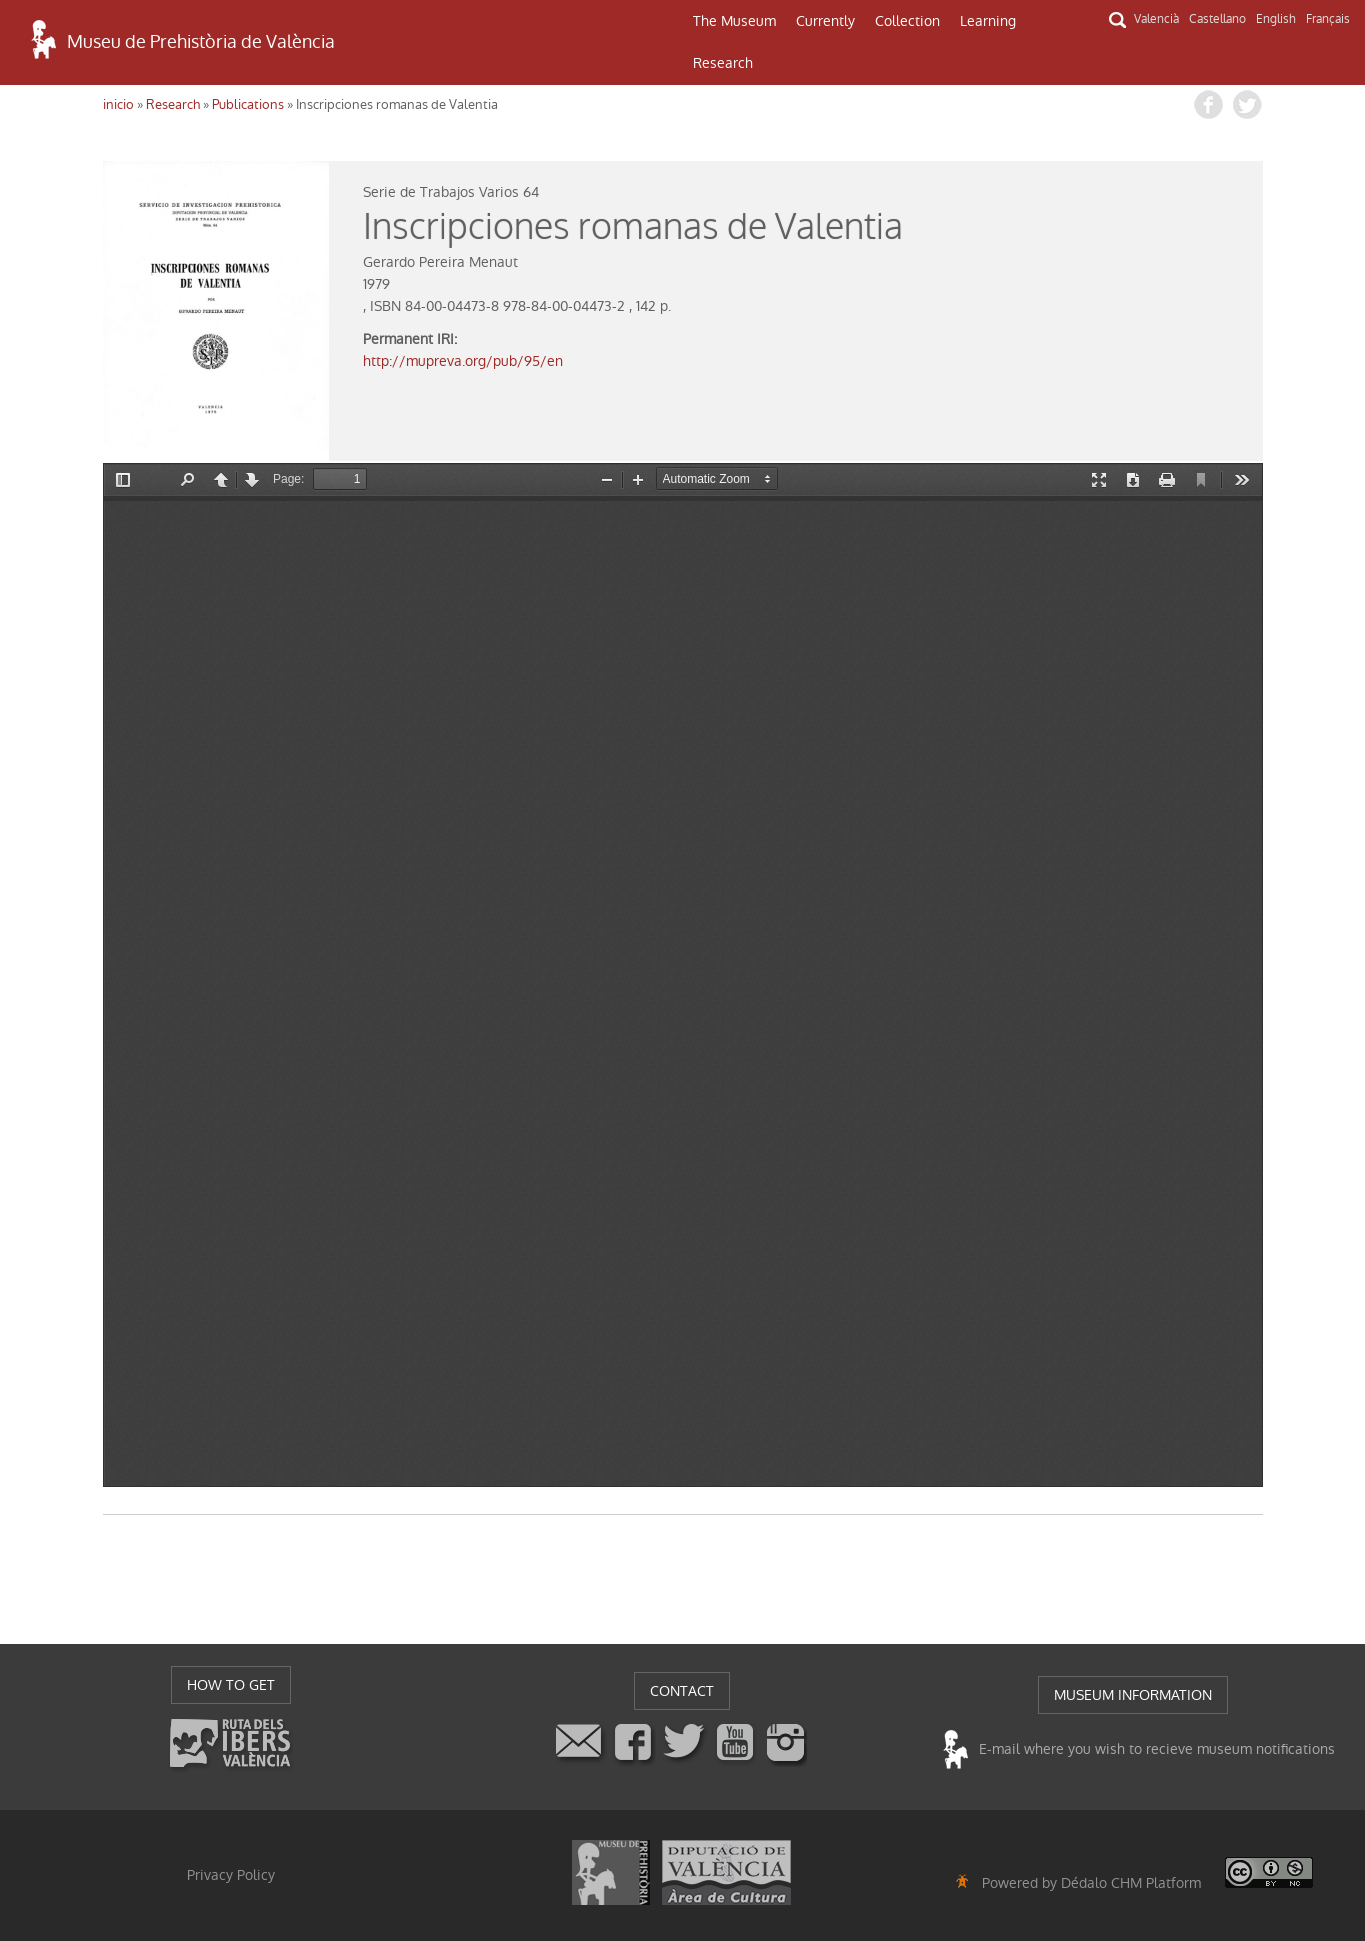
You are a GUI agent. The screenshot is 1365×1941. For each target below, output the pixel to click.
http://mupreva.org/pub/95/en (463, 361)
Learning (988, 21)
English (1276, 19)
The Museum (734, 21)
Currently (825, 21)
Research (723, 63)
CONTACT (682, 1691)
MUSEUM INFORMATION (1133, 1695)
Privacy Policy (231, 1875)
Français (1328, 19)
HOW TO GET (231, 1685)
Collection (907, 21)
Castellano (1217, 19)
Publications (248, 104)
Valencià (1156, 19)
